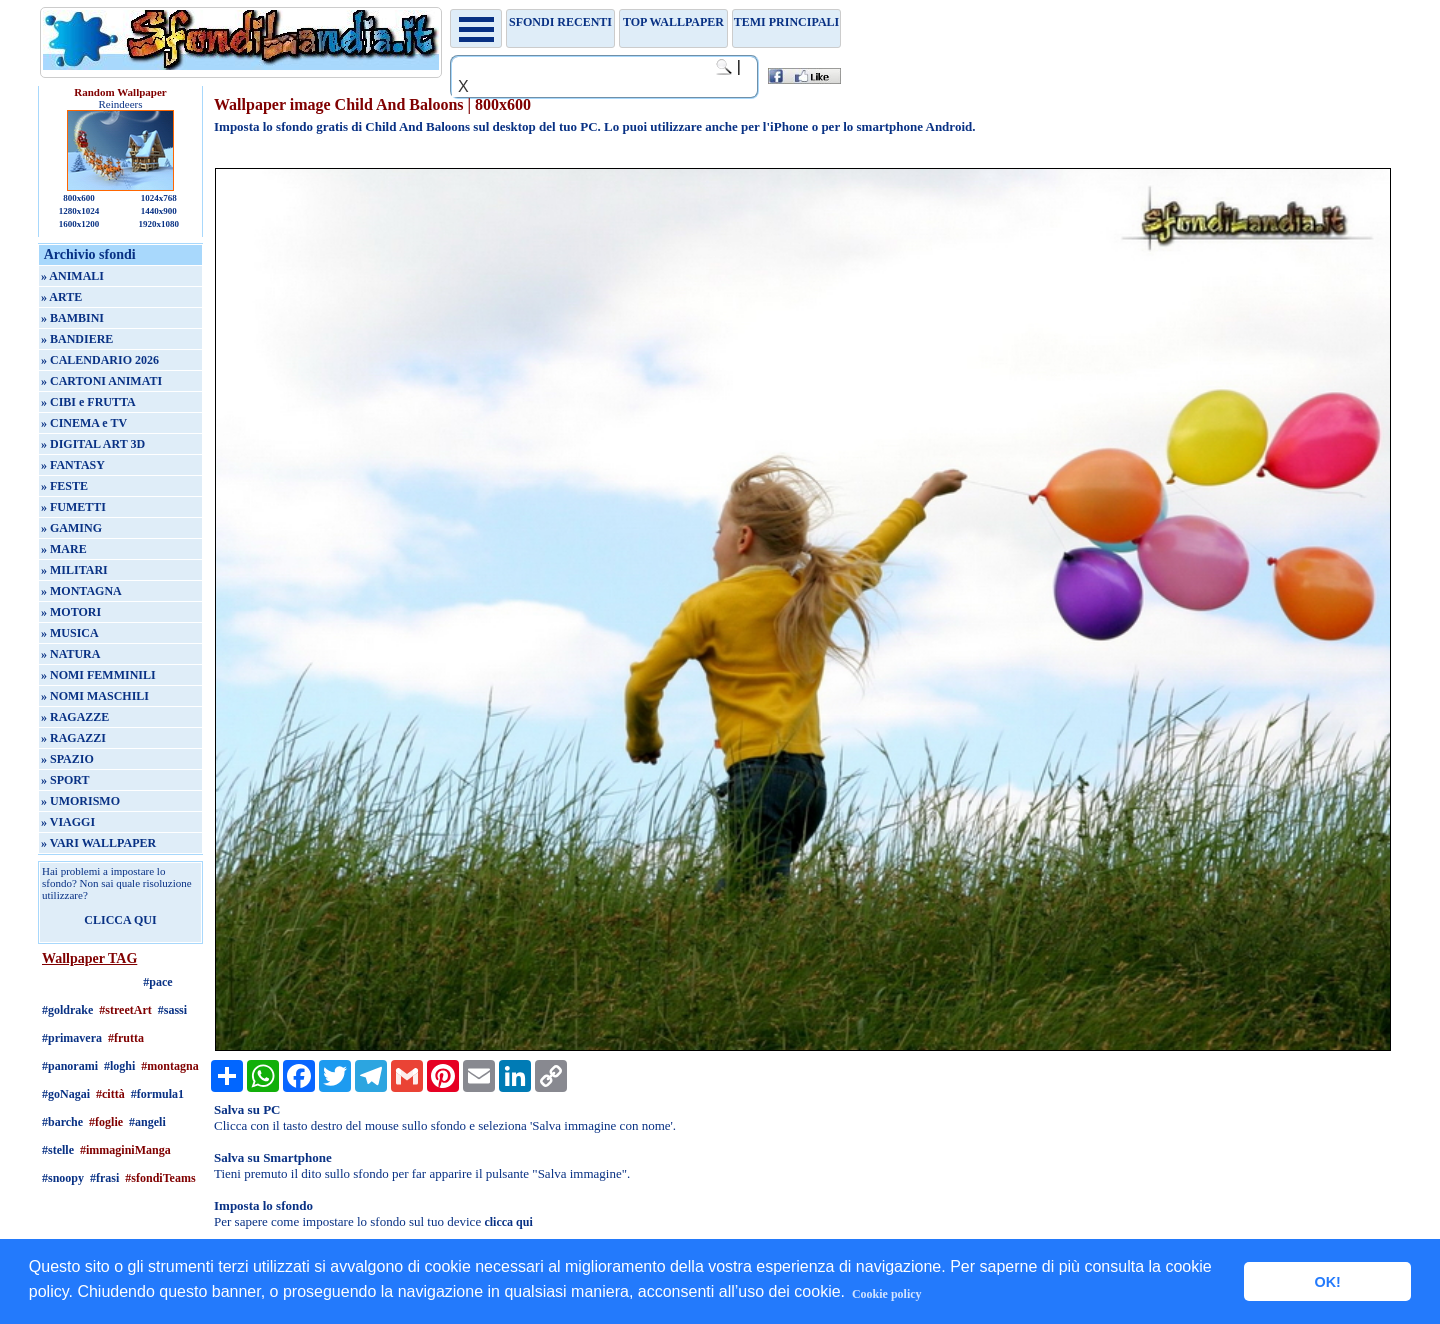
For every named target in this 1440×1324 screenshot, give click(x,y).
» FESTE (64, 486)
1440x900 (159, 211)
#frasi (104, 1178)
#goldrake (67, 1010)
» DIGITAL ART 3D (93, 444)
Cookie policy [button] (887, 1294)
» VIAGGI (68, 822)
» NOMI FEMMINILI (98, 675)
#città (110, 1094)
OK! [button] (1327, 1282)
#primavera (72, 1038)
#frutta (126, 1038)
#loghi (119, 1066)
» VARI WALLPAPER (98, 843)
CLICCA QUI (120, 920)
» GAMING (71, 528)
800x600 (79, 198)
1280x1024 (79, 211)
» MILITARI (74, 570)
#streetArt (125, 1010)
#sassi (172, 1010)
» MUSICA (70, 633)
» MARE (64, 549)
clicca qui (508, 1222)
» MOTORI (71, 612)
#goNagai (66, 1094)
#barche (62, 1122)
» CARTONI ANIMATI (101, 381)
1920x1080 (159, 224)
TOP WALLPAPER (673, 22)
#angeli (147, 1122)
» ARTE (61, 297)
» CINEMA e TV (84, 423)
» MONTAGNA (81, 591)
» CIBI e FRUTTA (88, 402)
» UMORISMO (80, 801)
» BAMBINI (72, 318)
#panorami (70, 1066)
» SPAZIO (67, 759)
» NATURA (70, 654)
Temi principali (786, 22)
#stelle (58, 1150)
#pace (157, 982)
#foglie (106, 1122)
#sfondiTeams (160, 1178)
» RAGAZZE (75, 717)
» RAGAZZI (73, 738)
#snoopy (63, 1178)
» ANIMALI (72, 276)
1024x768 (159, 198)
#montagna (169, 1066)
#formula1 (157, 1094)
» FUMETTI (73, 507)
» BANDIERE (77, 339)
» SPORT (65, 780)
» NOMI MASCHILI (95, 696)
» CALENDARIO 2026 (100, 360)
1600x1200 (79, 224)
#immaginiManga (125, 1150)
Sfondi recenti (560, 22)
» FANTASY (73, 465)
